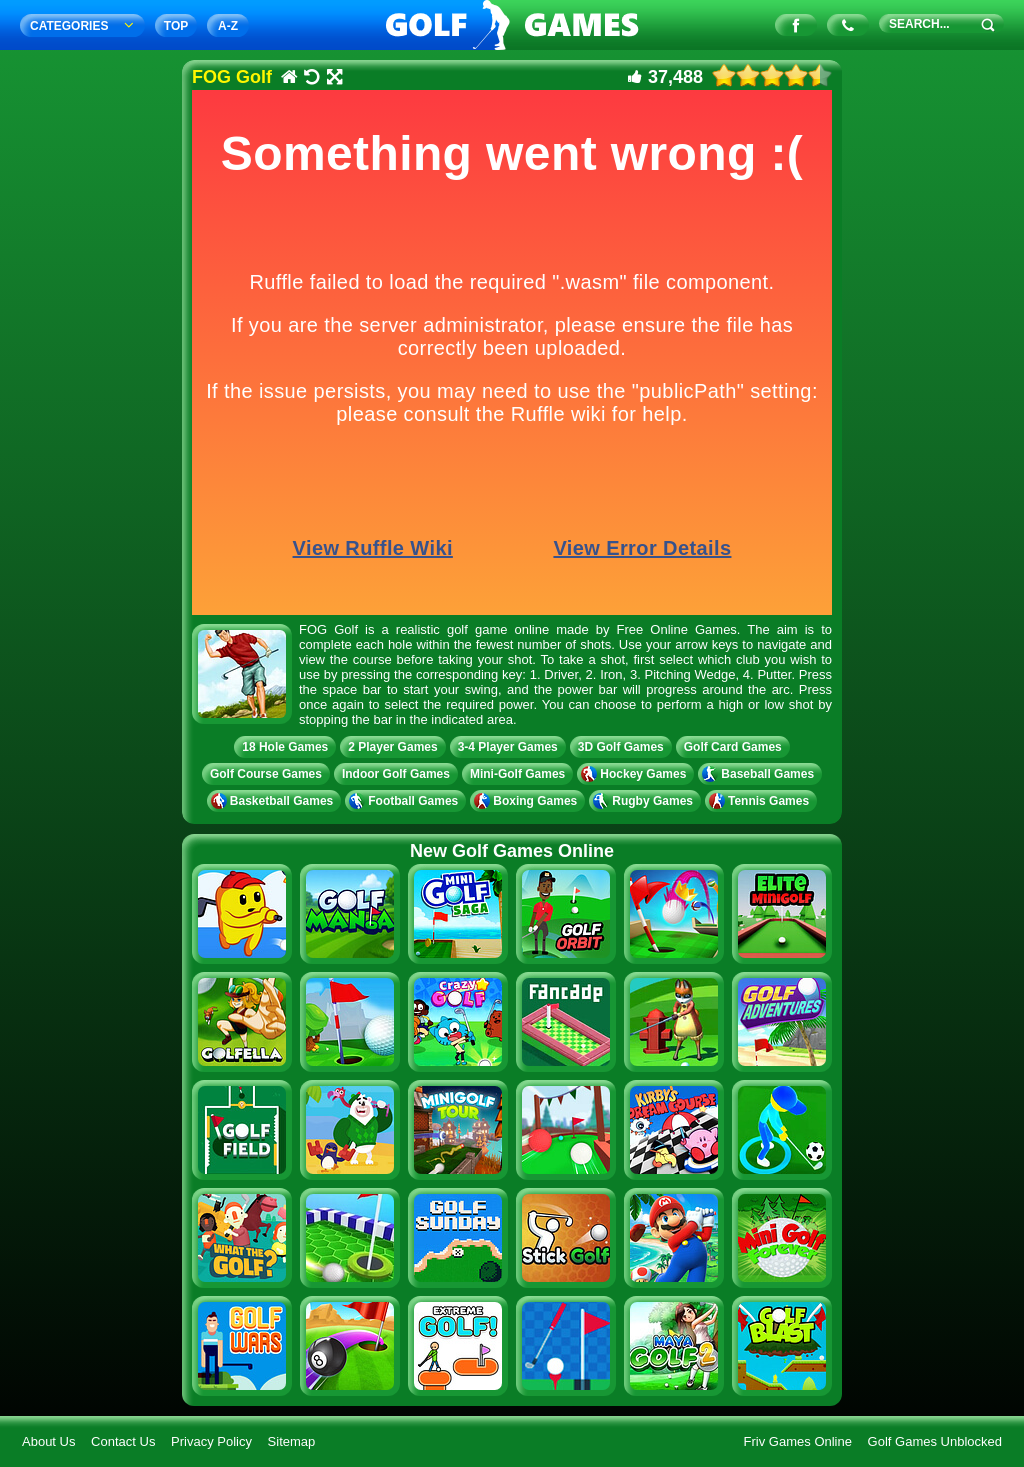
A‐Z (228, 26)
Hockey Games (635, 774)
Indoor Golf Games (396, 774)
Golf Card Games (733, 747)
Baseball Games (760, 774)
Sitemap (292, 1441)
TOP (176, 26)
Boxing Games (527, 801)
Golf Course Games (266, 774)
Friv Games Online (798, 1441)
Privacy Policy (211, 1441)
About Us (48, 1441)
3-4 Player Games (508, 747)
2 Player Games (392, 747)
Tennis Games (761, 801)
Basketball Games (274, 801)
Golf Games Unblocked (935, 1441)
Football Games (405, 801)
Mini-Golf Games (517, 774)
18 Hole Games (285, 747)
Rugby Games (645, 801)
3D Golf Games (621, 747)
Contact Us (123, 1441)
